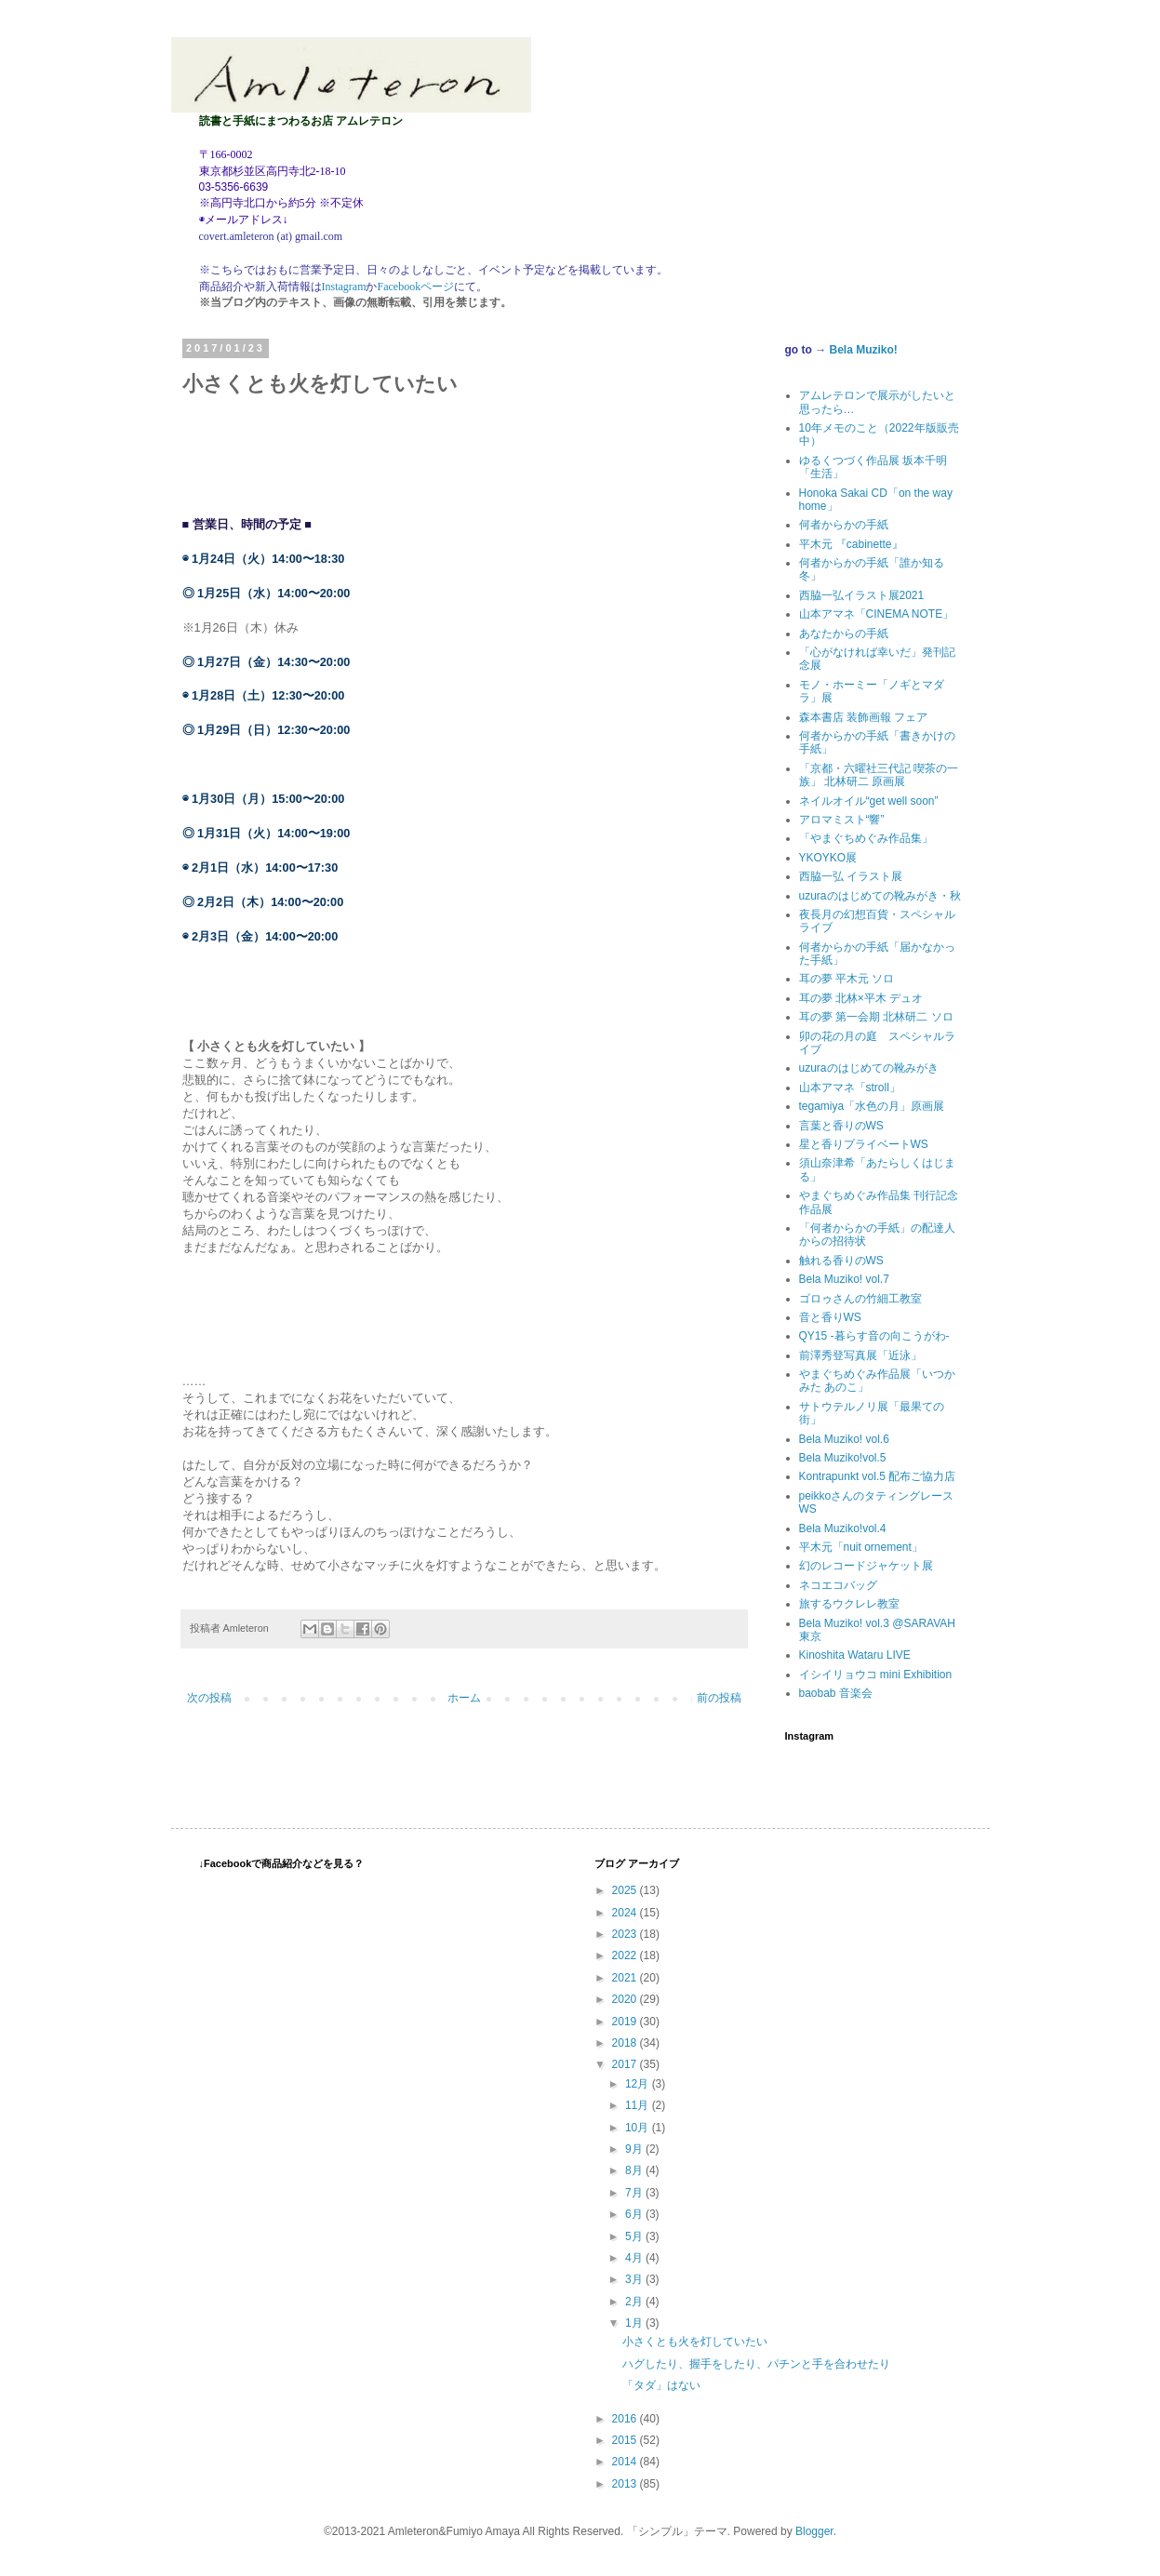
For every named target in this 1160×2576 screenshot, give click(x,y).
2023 (626, 1934)
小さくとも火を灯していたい (694, 2341)
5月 (635, 2236)
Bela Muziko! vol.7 (844, 1279)
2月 (635, 2301)
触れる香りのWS (841, 1260)
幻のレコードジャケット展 (866, 1565)
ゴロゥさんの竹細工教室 (860, 1298)
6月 (635, 2214)
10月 (638, 2127)
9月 (635, 2149)
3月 (635, 2279)
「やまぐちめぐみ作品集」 (866, 838)
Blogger (814, 2531)
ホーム (464, 1697)
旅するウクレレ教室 (849, 1603)
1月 (635, 2322)
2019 (626, 2021)
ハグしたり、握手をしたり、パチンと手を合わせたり (756, 2363)
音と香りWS (830, 1317)
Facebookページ (415, 286)
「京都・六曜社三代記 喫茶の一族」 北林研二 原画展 (878, 775)
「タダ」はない (661, 2385)
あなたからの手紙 (843, 633)
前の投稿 (719, 1697)
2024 (626, 1912)
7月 (635, 2192)
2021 (626, 1977)
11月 (638, 2105)
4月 (635, 2257)
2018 (626, 2042)
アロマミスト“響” (842, 819)
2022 (626, 1955)
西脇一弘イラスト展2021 (862, 595)
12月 (638, 2083)
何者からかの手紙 (843, 524)
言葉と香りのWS (841, 1125)
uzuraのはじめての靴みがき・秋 (880, 895)
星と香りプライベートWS (863, 1144)
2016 (626, 2418)
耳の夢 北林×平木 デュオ (861, 998)
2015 (626, 2440)
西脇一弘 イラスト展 (850, 876)
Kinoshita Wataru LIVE (855, 1655)
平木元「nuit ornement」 (861, 1547)
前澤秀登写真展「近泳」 (860, 1355)
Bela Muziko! (864, 349)
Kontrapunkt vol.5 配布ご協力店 (877, 1476)
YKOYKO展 (828, 857)
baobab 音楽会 (836, 1693)
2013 (626, 2483)
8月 (635, 2170)
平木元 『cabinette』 (851, 544)
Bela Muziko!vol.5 (843, 1457)
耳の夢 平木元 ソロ (847, 978)
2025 (626, 1890)
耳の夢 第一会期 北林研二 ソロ (876, 1016)
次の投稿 (209, 1697)
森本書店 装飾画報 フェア (863, 717)
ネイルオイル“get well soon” (869, 801)
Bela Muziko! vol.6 (844, 1439)
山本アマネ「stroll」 (849, 1087)
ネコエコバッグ (838, 1585)
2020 (626, 1999)
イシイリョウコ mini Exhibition (876, 1674)
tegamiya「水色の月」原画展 (872, 1106)
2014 (626, 2461)
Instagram (344, 286)
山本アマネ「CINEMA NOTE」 (876, 614)
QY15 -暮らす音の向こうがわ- (874, 1335)
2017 (626, 2064)
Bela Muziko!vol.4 (843, 1528)
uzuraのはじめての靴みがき (869, 1067)
